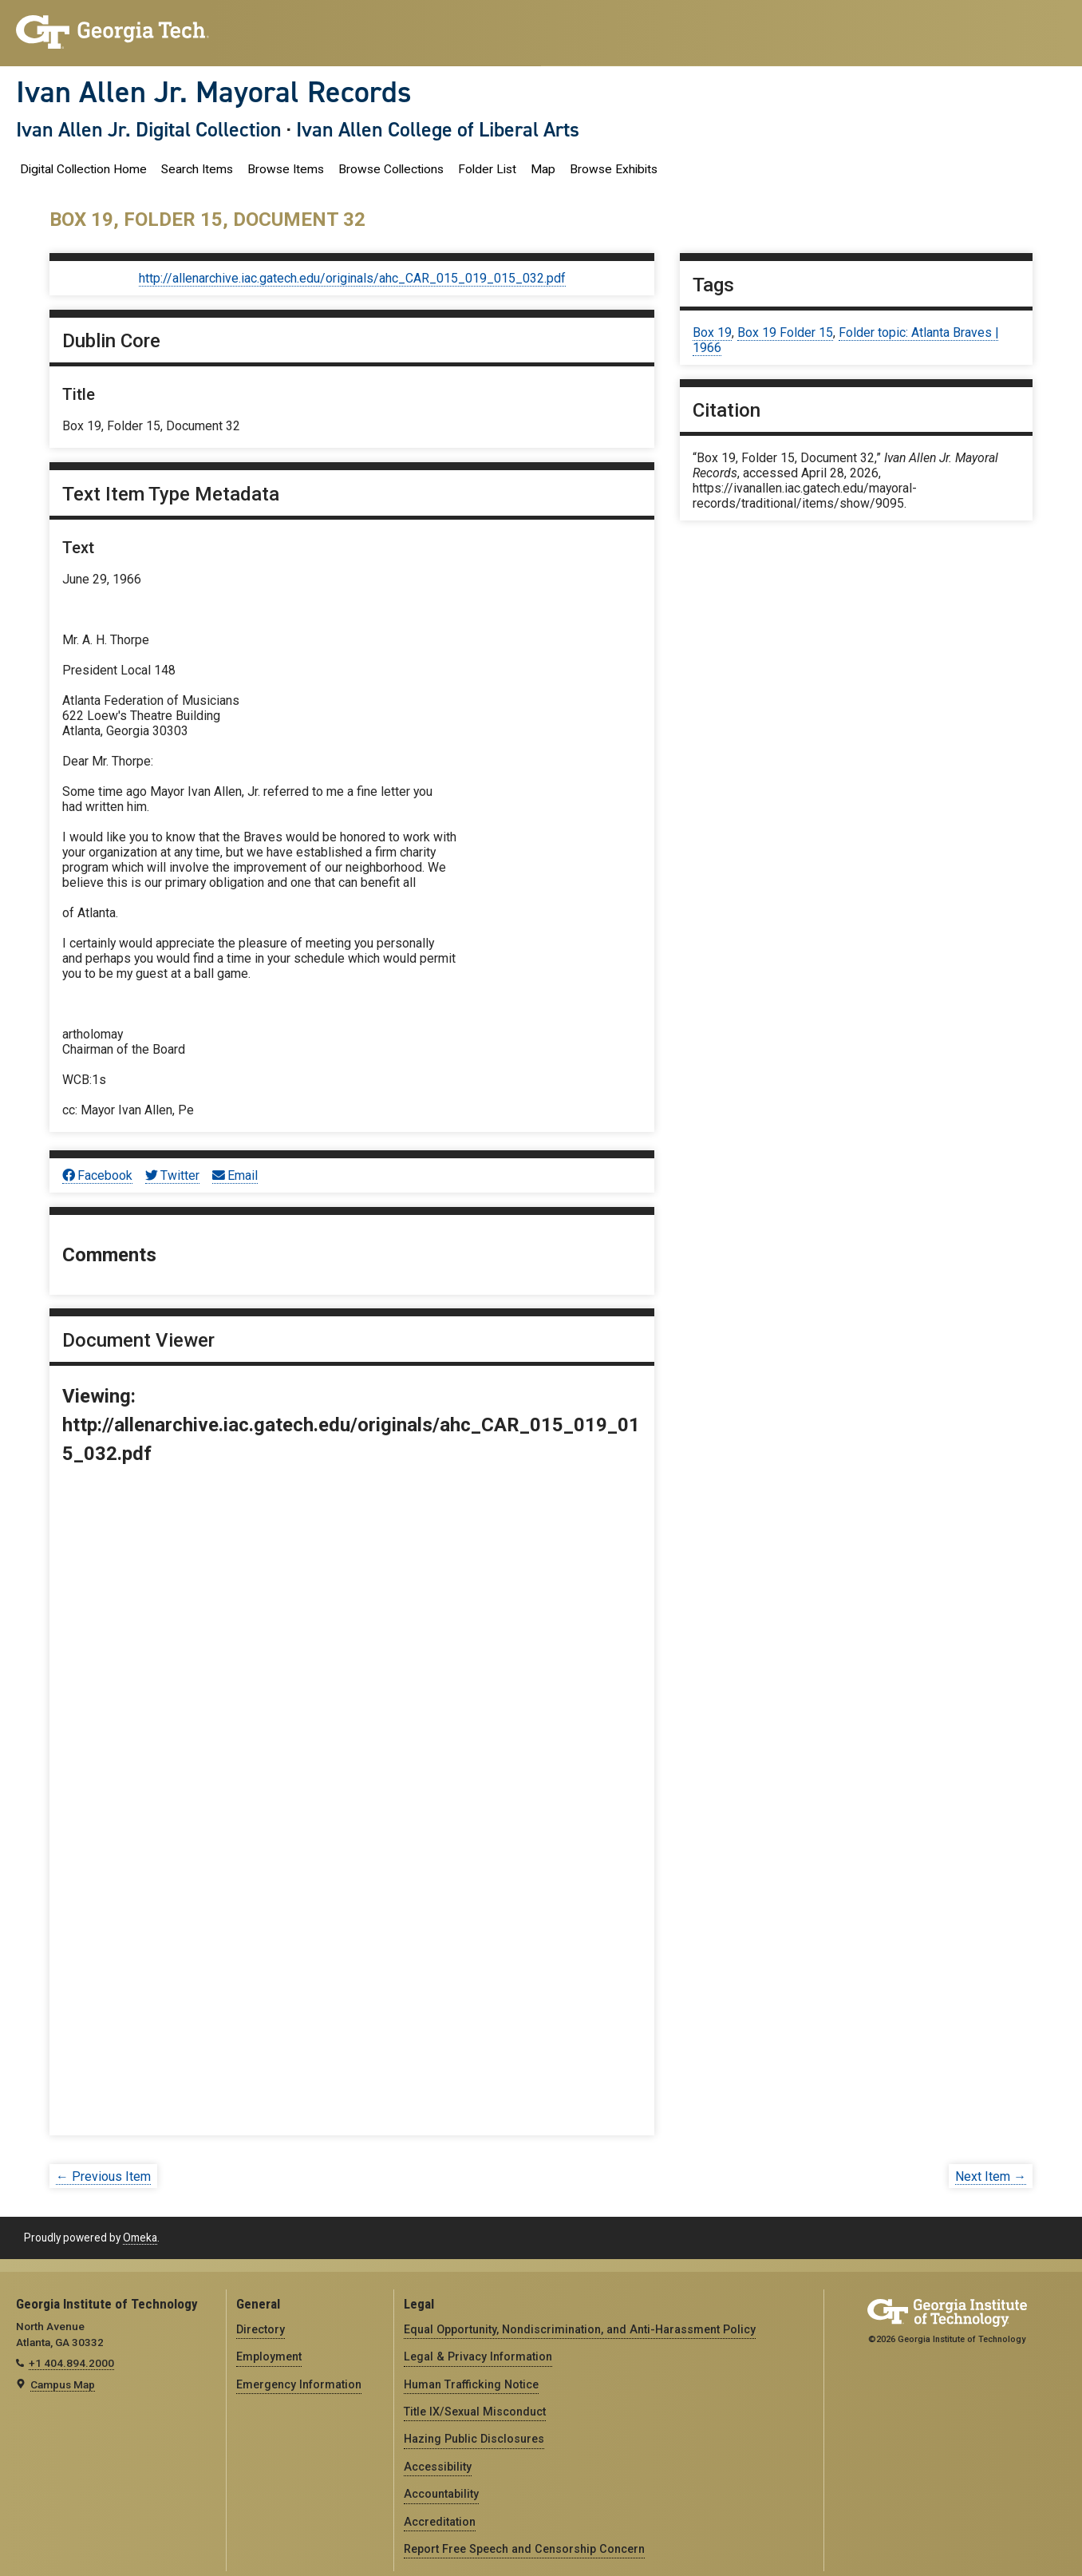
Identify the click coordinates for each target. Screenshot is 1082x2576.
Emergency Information (298, 2384)
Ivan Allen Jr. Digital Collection (149, 129)
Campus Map (62, 2384)
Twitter (172, 1175)
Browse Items (285, 169)
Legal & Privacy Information (478, 2356)
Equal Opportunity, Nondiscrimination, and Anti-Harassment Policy (580, 2329)
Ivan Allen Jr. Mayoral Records (214, 92)
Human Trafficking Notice (471, 2384)
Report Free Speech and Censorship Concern (524, 2548)
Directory (260, 2329)
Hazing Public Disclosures (474, 2438)
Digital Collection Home (83, 169)
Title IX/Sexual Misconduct (475, 2411)
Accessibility (438, 2466)
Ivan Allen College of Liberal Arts (437, 129)
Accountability (441, 2493)
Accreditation (440, 2521)
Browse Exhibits (613, 169)
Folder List (487, 169)
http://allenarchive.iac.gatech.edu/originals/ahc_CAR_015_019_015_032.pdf (352, 278)
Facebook (97, 1175)
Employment (269, 2356)
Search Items (197, 169)
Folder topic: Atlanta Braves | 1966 (845, 340)
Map (543, 169)
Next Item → (990, 2176)
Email (235, 1175)
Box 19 (712, 332)
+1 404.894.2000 (71, 2362)
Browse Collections (391, 169)
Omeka (140, 2237)
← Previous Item (103, 2176)
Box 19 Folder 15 (785, 332)
